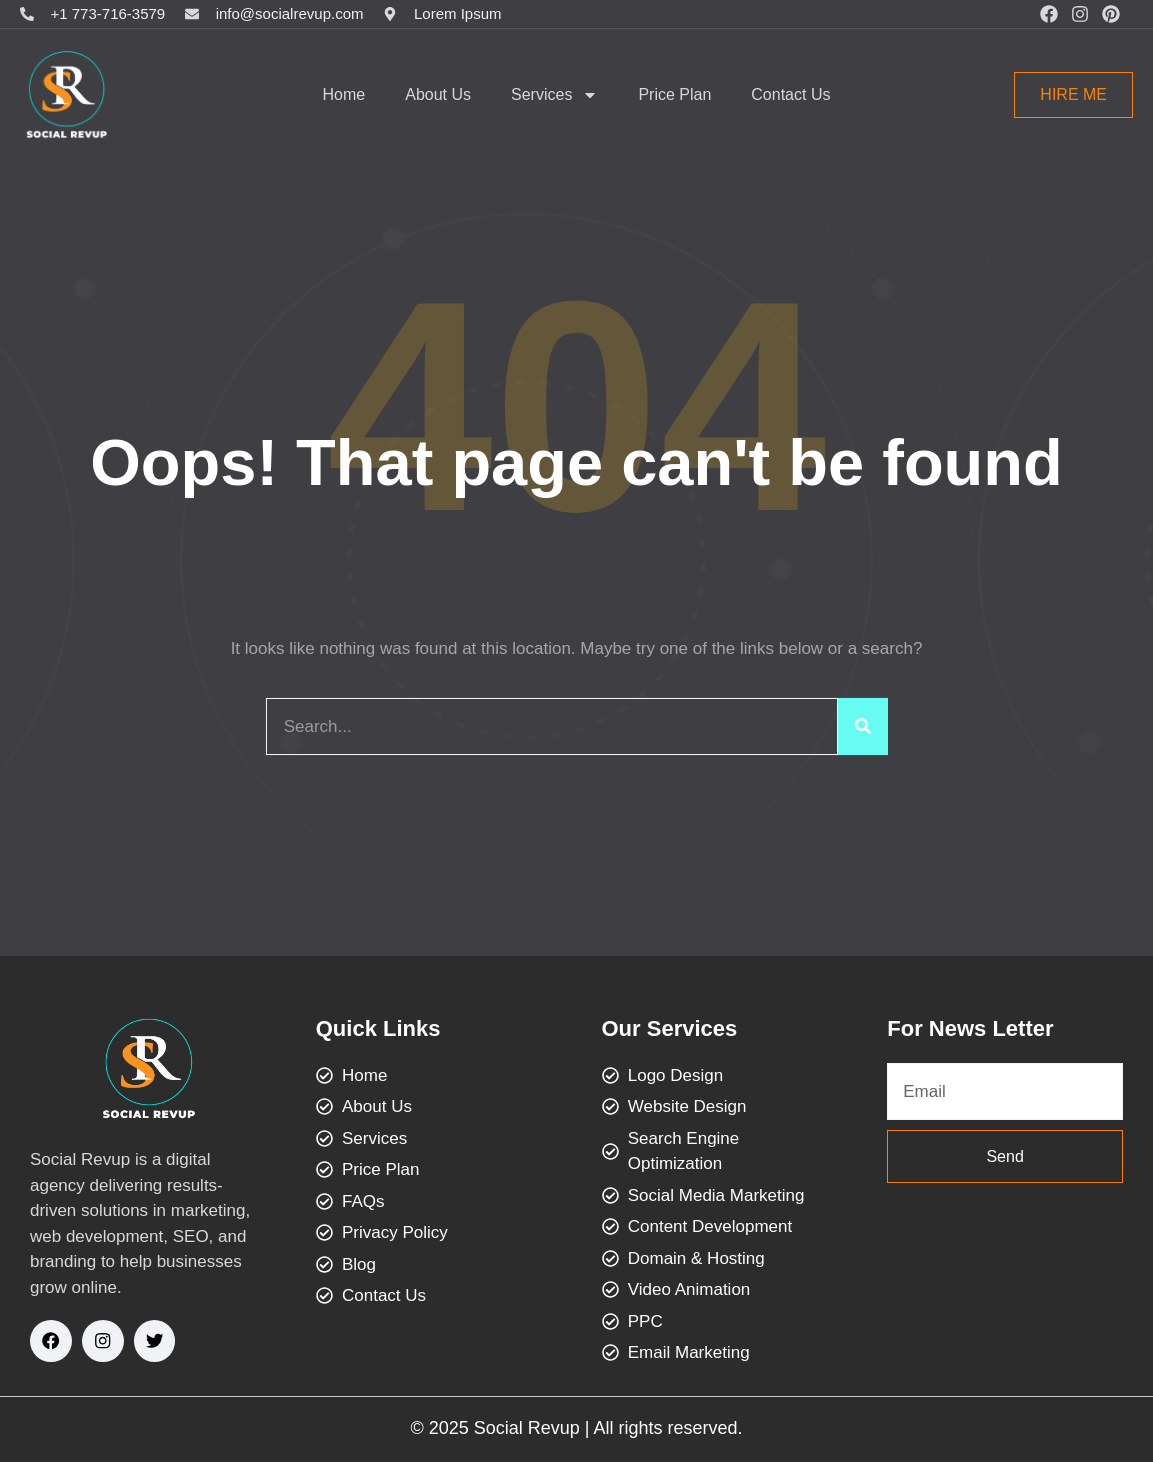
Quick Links (378, 1028)
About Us (438, 94)
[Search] (863, 727)
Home (344, 94)
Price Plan (674, 94)
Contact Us (790, 94)
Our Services (670, 1028)
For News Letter (970, 1028)
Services (554, 95)
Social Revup (527, 1428)
